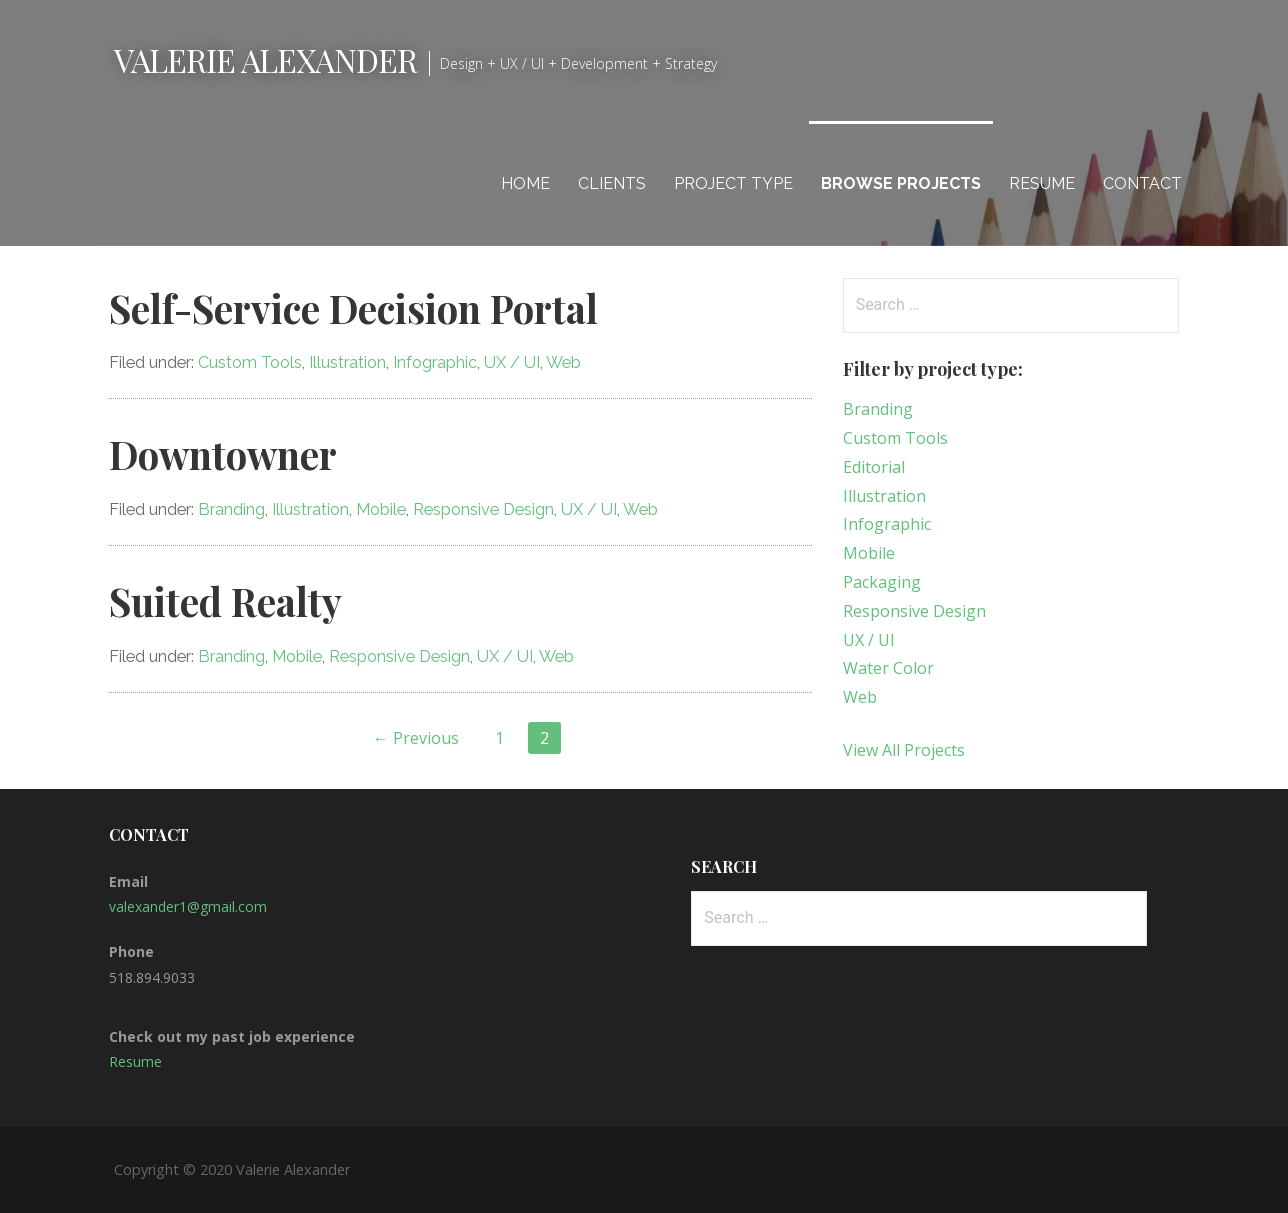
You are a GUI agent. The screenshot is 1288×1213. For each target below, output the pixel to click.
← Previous (416, 738)
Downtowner (223, 454)
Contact (1142, 183)
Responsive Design (483, 509)
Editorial (874, 467)
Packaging (882, 582)
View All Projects (904, 750)
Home (525, 183)
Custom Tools (250, 362)
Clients (612, 183)
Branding (231, 509)
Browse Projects (901, 183)
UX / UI (512, 362)
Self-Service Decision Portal (353, 308)
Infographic (435, 362)
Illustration (347, 362)
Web (563, 362)
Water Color (888, 668)
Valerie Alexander (265, 59)
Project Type (733, 183)
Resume (1042, 183)
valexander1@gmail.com (188, 906)
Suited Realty (225, 601)
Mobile (381, 509)
